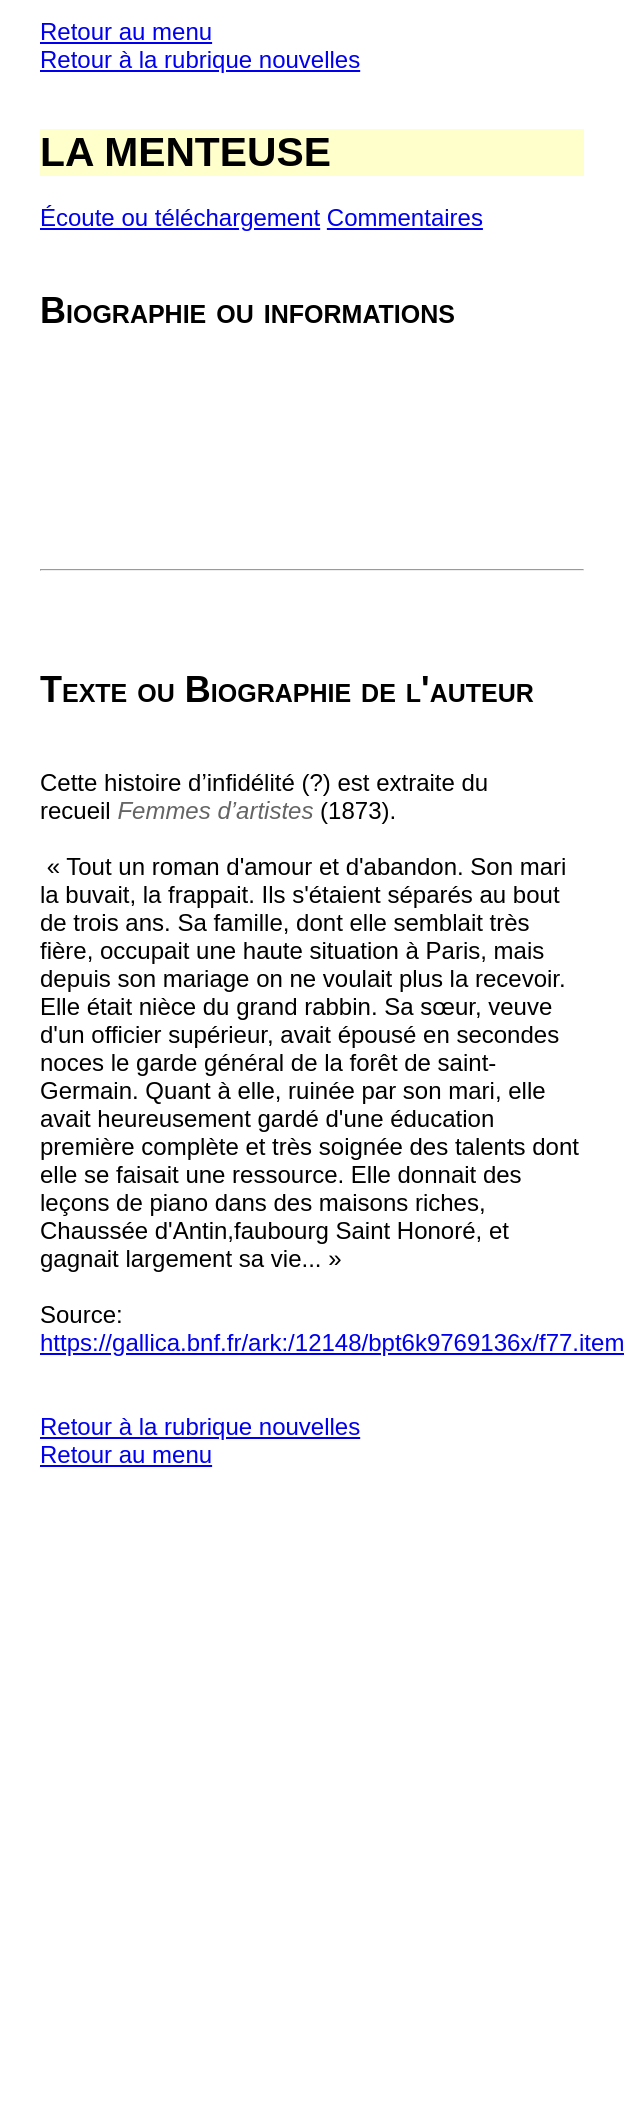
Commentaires (405, 217)
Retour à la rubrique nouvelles (200, 59)
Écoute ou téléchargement (180, 217)
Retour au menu (126, 31)
